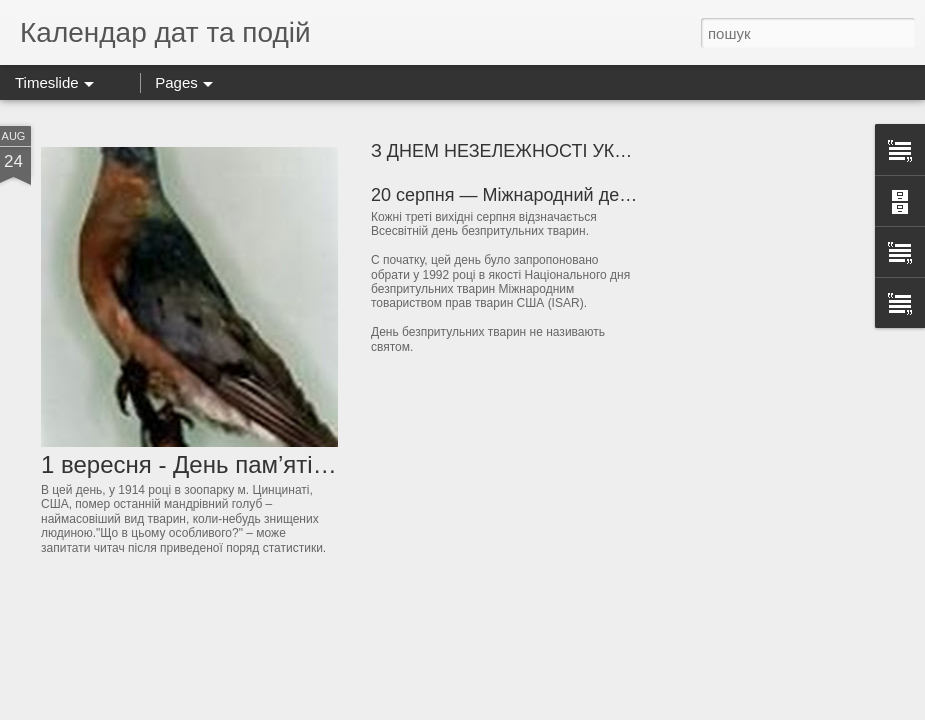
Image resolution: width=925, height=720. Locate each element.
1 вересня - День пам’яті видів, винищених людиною (333, 464)
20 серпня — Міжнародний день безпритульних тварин (600, 195)
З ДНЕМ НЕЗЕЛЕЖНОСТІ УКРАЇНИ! (522, 151)
